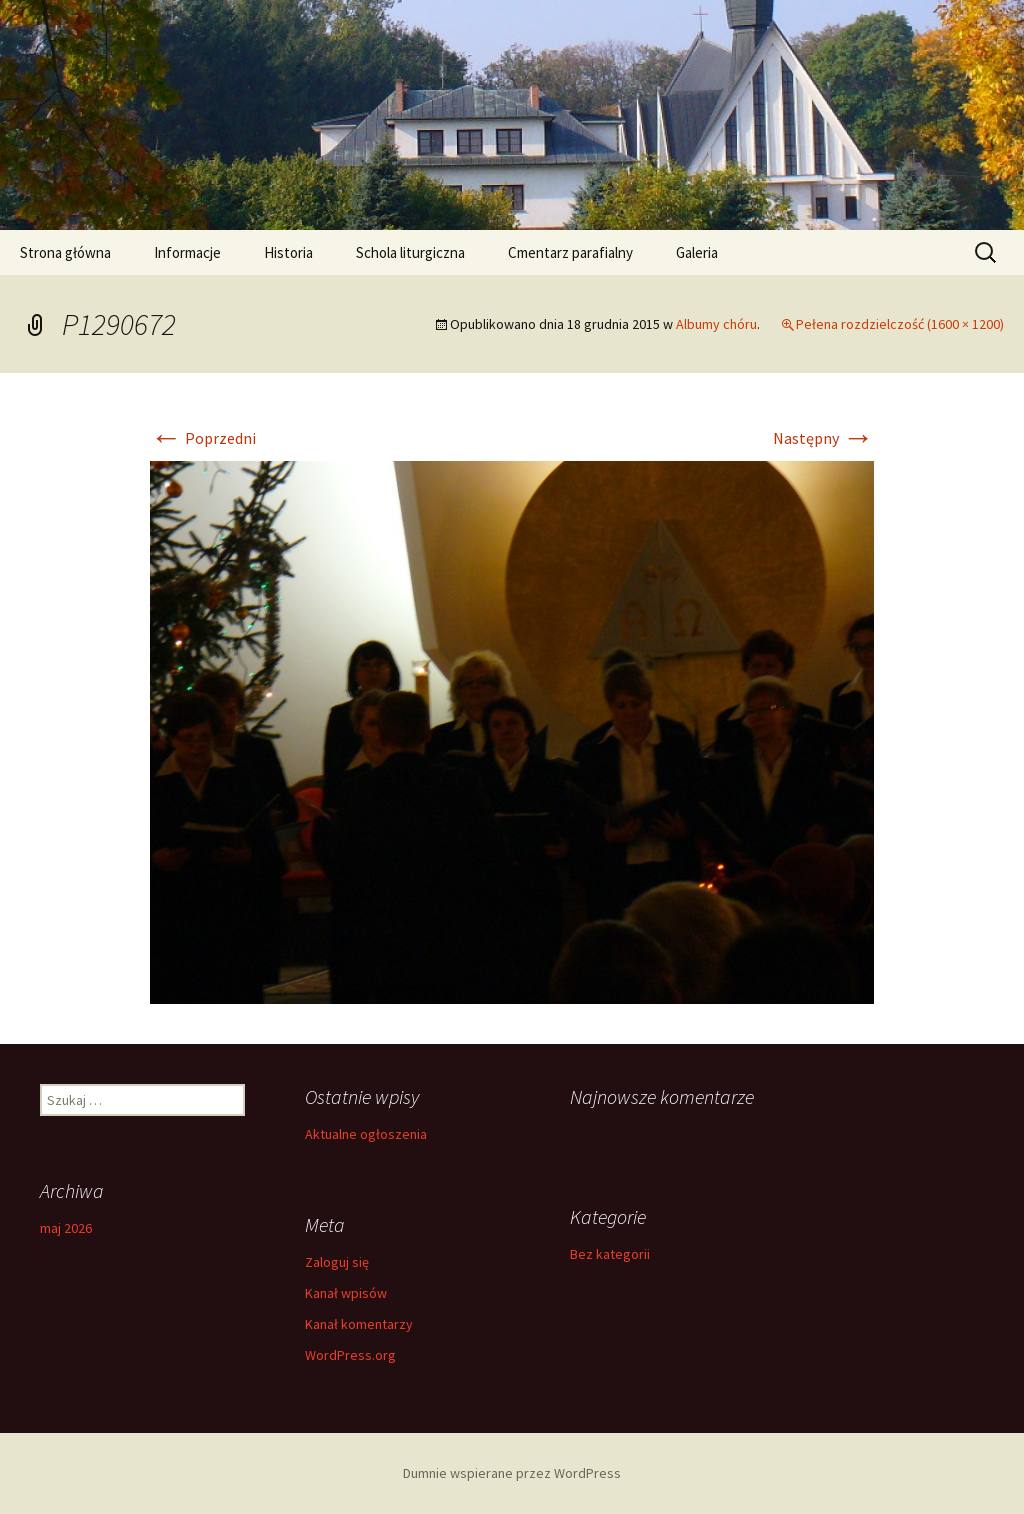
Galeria (697, 252)
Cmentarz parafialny (570, 252)
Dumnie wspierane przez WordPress (512, 1473)
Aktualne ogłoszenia (366, 1134)
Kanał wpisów (346, 1293)
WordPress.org (350, 1355)
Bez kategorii (610, 1254)
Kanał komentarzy (359, 1324)
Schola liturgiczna (410, 252)
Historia (288, 252)
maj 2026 (66, 1228)
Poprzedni (203, 438)
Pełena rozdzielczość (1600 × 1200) (900, 324)
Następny (823, 438)
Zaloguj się (337, 1262)
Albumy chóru (716, 324)
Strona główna (65, 252)
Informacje (187, 252)
